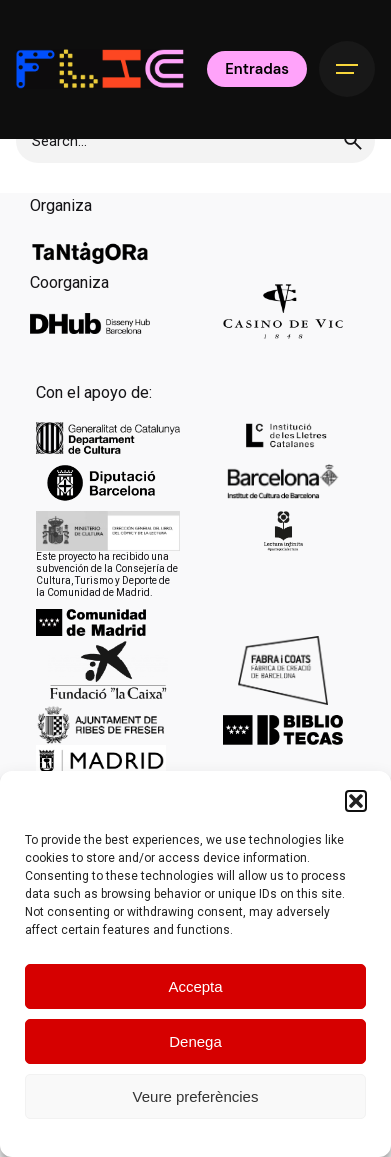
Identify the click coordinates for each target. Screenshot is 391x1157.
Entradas (257, 69)
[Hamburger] (347, 69)
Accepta (195, 986)
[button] (356, 801)
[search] (353, 141)
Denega (195, 1041)
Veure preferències (196, 1096)
